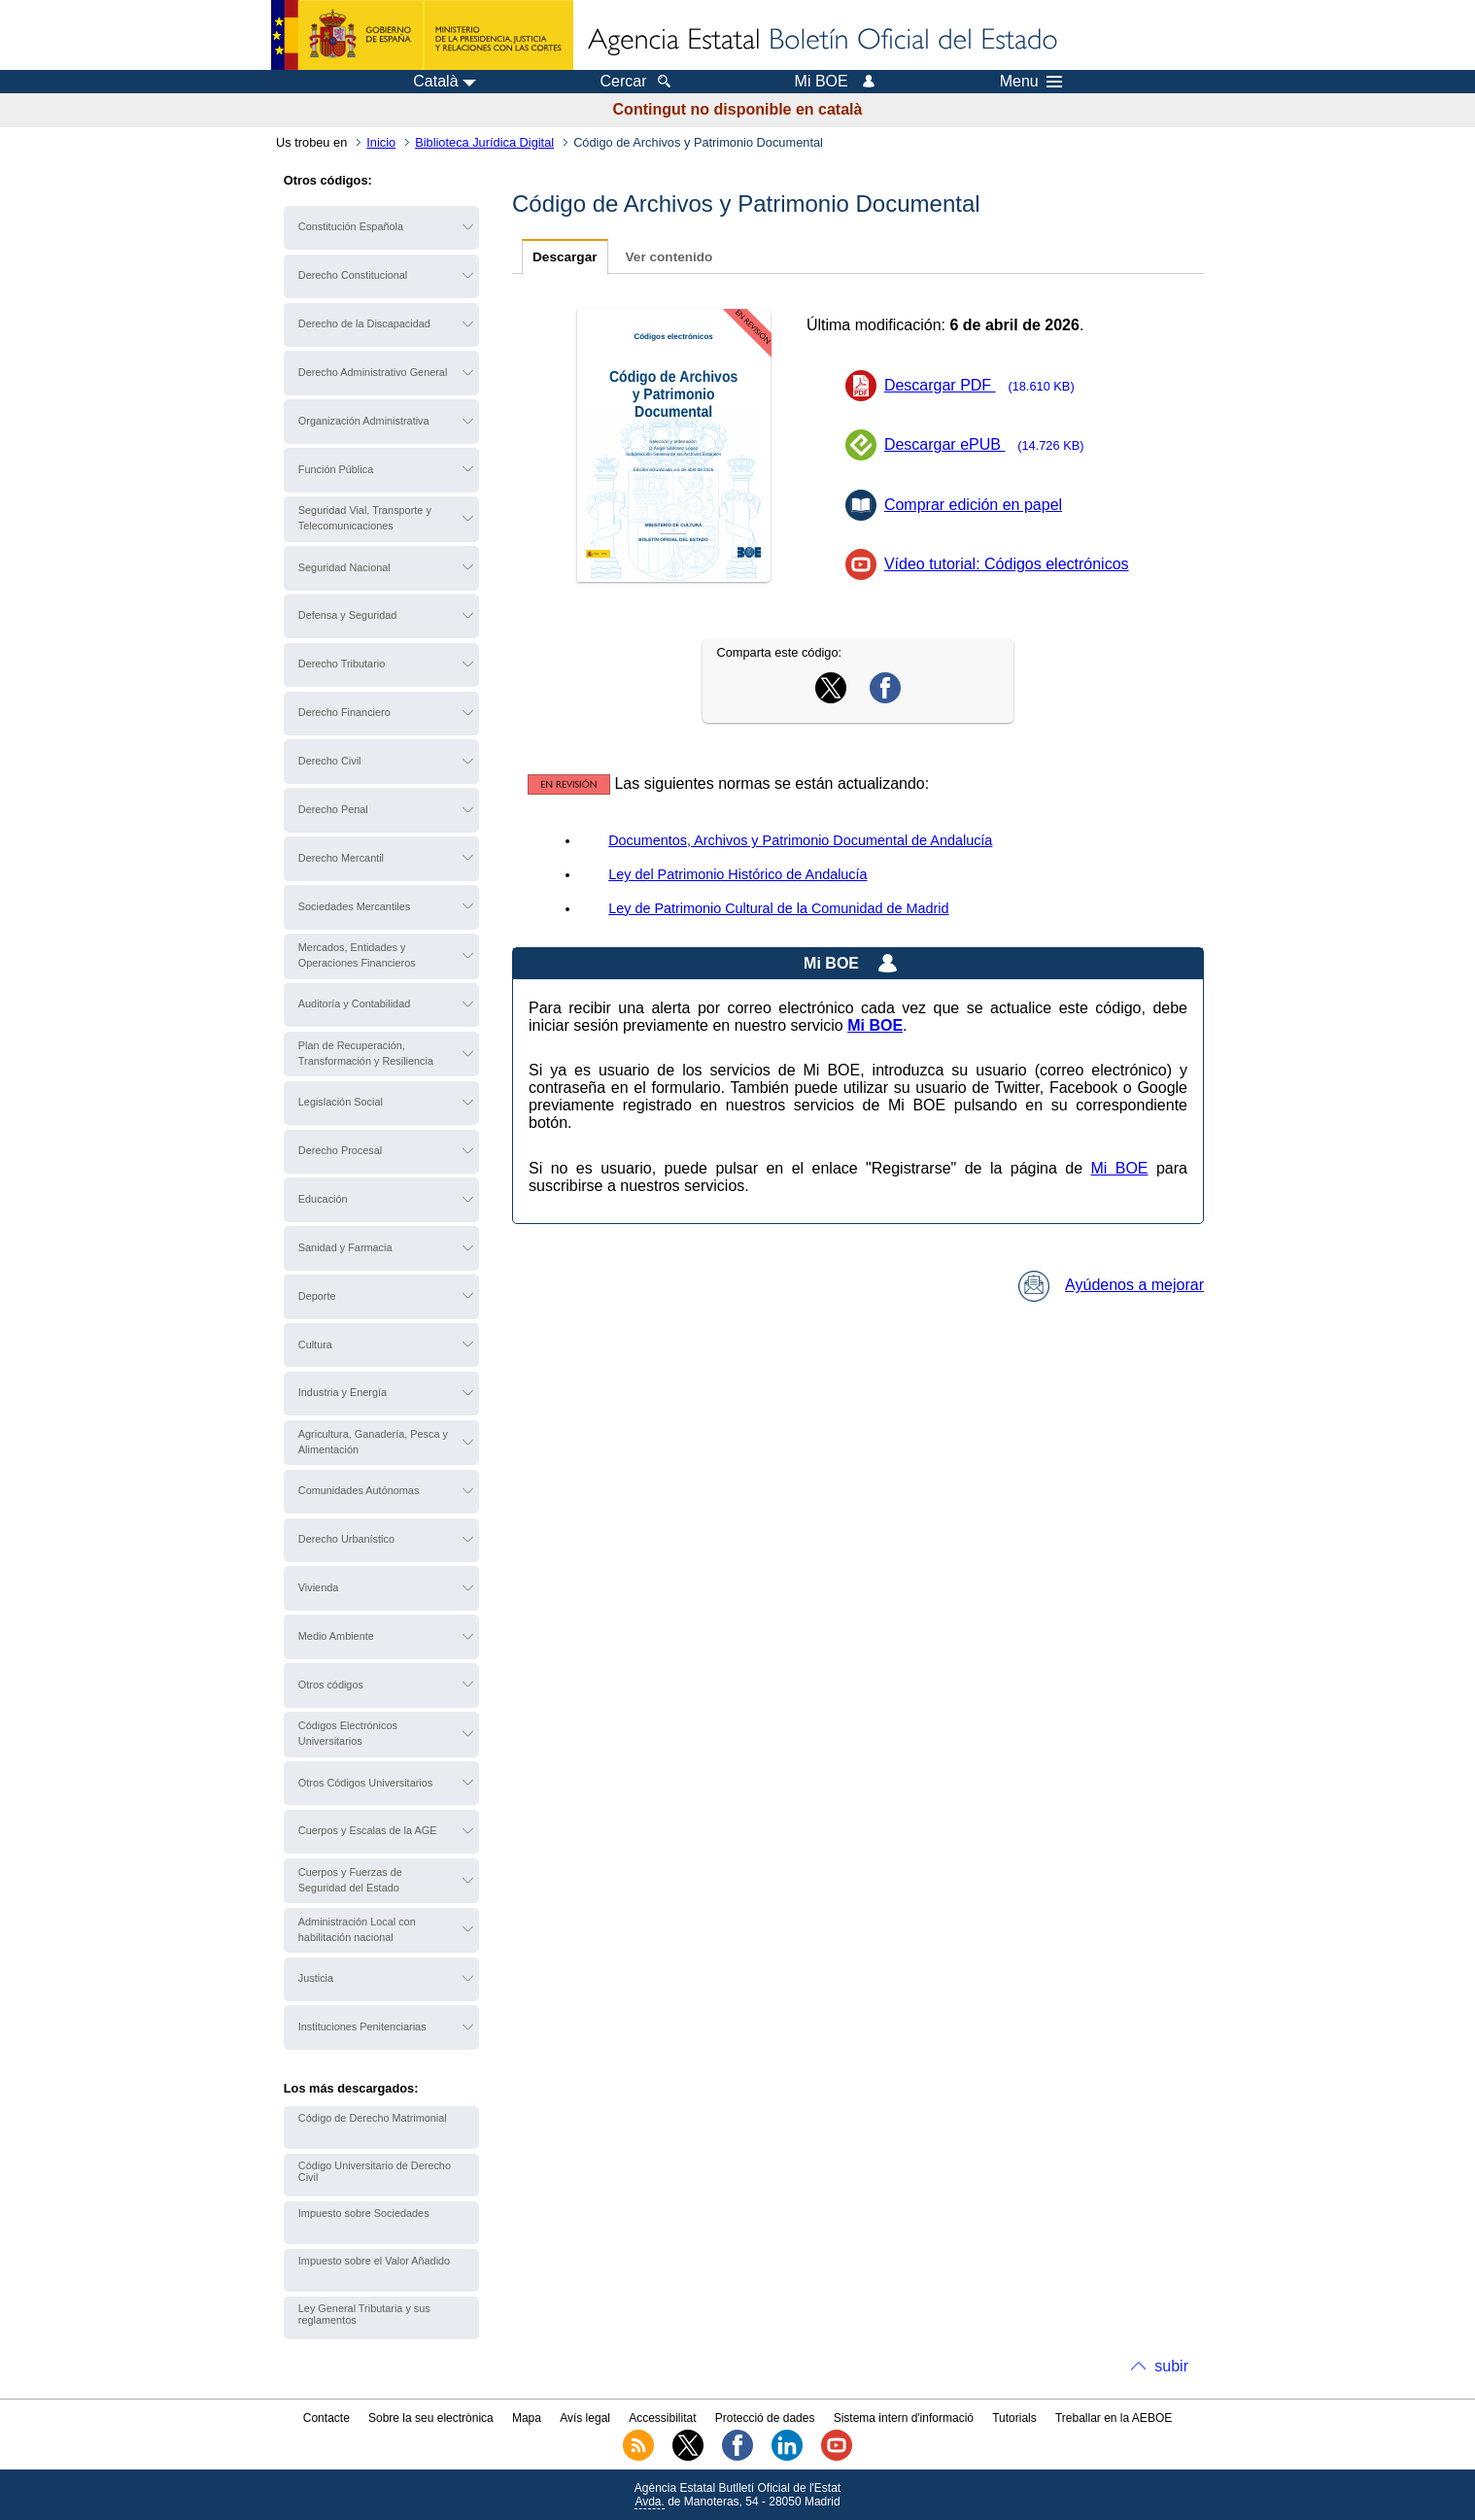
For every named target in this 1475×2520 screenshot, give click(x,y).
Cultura (315, 1344)
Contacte (326, 2418)
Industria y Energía (342, 1392)
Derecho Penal (333, 809)
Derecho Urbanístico (346, 1539)
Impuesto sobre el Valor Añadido (374, 2260)
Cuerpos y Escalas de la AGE (367, 1830)
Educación (323, 1199)
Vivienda (318, 1587)
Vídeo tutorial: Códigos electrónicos (1006, 564)
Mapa (526, 2418)
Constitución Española (350, 226)
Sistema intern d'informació (904, 2418)
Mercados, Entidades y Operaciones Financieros (357, 955)
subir (1171, 2366)
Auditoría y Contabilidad (354, 1003)
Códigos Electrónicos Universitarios (347, 1733)
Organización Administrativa (363, 420)
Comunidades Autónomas (359, 1490)
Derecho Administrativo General (373, 372)
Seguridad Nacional (344, 567)
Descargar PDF (985, 385)
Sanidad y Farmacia (345, 1247)
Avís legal (585, 2418)
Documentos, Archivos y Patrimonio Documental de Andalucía (800, 840)
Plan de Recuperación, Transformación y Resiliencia (365, 1053)
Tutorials (1014, 2418)
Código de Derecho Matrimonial (372, 2118)
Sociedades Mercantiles (354, 906)
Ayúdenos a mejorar (1111, 1285)
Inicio (380, 142)
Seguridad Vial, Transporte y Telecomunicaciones (364, 517)
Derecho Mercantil (341, 858)
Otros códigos (330, 1684)
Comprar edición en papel (973, 504)
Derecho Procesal (340, 1150)
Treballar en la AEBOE (1113, 2418)
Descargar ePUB (990, 444)
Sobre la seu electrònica (431, 2418)
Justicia (315, 1978)
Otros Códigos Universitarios (365, 1782)
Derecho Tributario (341, 663)
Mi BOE (1119, 1168)
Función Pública (335, 469)
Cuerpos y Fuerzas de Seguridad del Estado (350, 1879)
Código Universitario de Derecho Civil (374, 2171)
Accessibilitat (662, 2418)
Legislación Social (340, 1101)
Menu (1031, 81)
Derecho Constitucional (352, 275)
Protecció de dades (765, 2418)
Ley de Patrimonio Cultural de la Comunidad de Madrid (778, 908)
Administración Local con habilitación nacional (357, 1929)
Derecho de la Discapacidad (364, 323)
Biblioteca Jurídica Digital (484, 142)
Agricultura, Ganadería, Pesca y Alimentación (373, 1441)
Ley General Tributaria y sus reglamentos (364, 2314)
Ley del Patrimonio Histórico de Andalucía (737, 874)
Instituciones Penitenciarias (362, 2026)
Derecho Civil (329, 760)
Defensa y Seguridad (347, 615)
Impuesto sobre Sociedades (363, 2213)
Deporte (317, 1296)
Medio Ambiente (336, 1636)
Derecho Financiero (344, 712)
